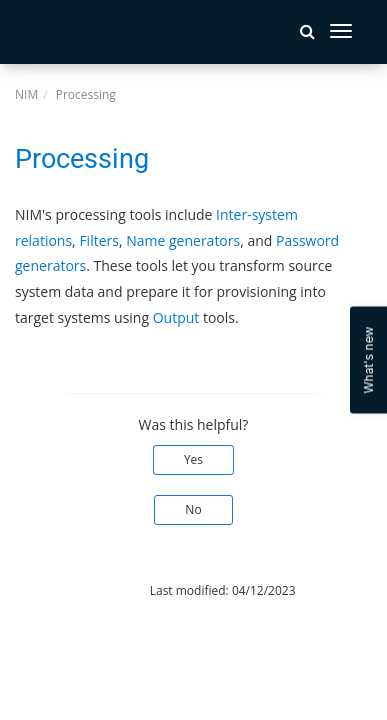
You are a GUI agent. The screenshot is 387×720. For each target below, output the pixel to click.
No (193, 509)
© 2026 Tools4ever (67, 590)
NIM (26, 94)
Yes (193, 459)
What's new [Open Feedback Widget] (368, 360)
